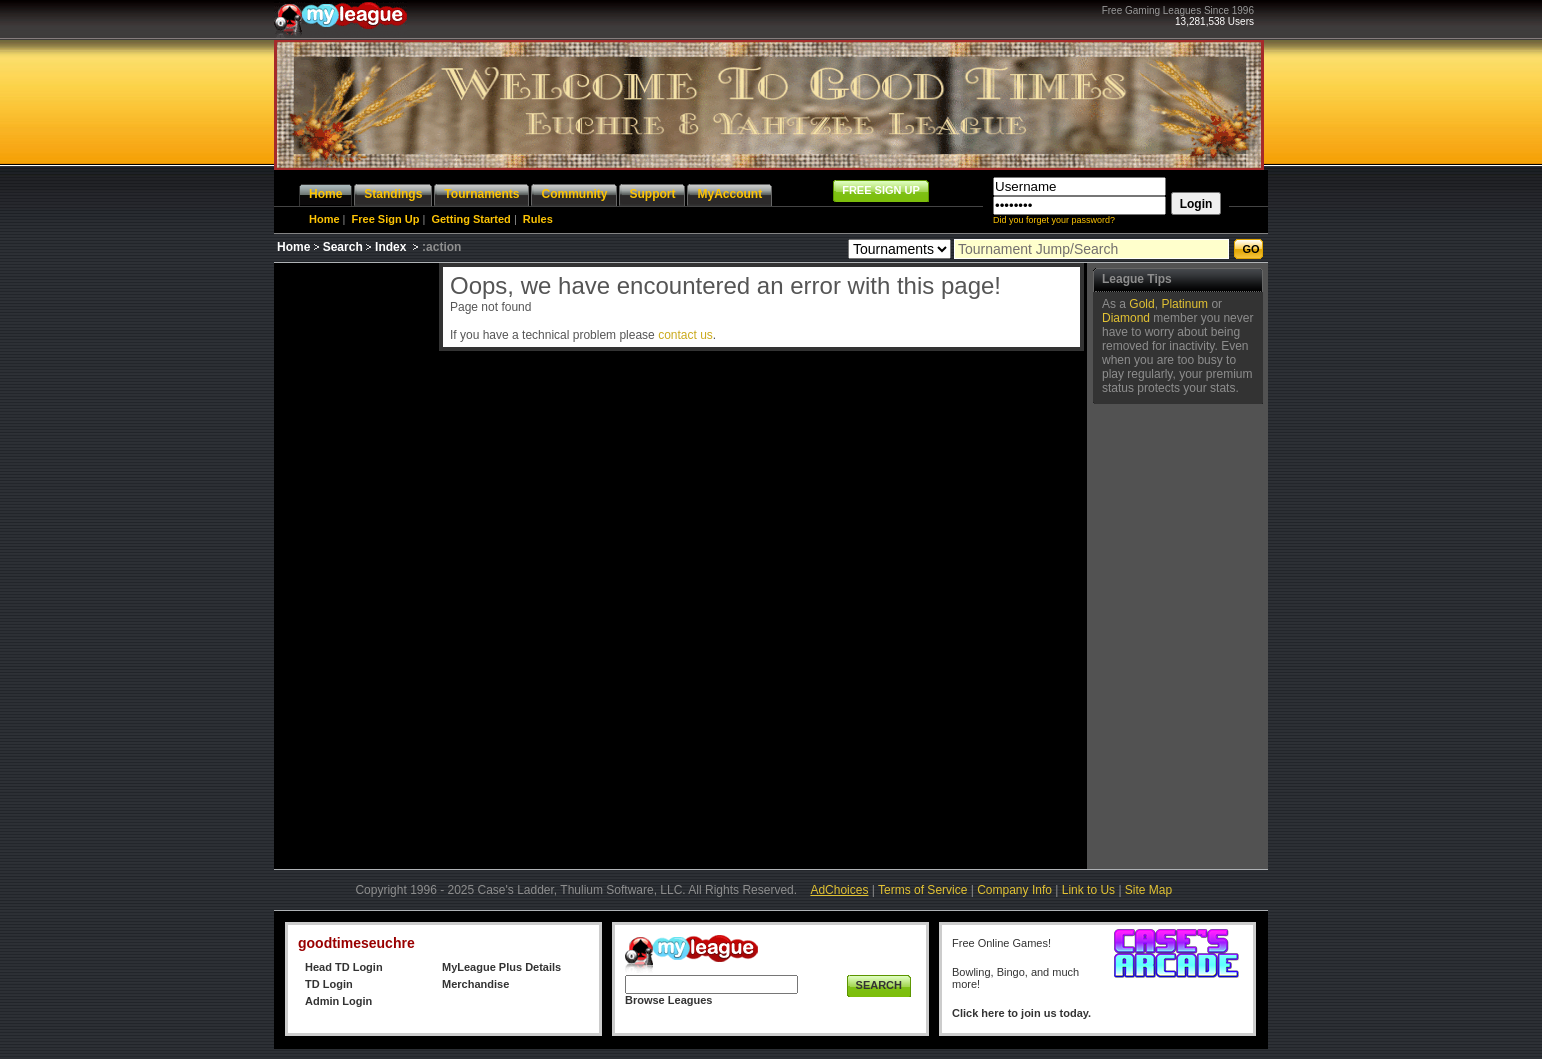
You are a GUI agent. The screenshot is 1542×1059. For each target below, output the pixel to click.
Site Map (1148, 890)
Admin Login (338, 1001)
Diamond (1126, 318)
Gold (1141, 304)
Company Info (1014, 890)
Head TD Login (344, 967)
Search (343, 247)
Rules (538, 219)
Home (324, 219)
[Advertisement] (354, 563)
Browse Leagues (668, 1000)
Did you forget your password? (1054, 220)
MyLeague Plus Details (501, 967)
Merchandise (475, 984)
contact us (685, 335)
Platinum (1184, 304)
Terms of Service (922, 890)
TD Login (329, 984)
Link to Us (1088, 890)
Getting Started (470, 219)
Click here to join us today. (1021, 1013)
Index (390, 247)
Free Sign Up (386, 219)
